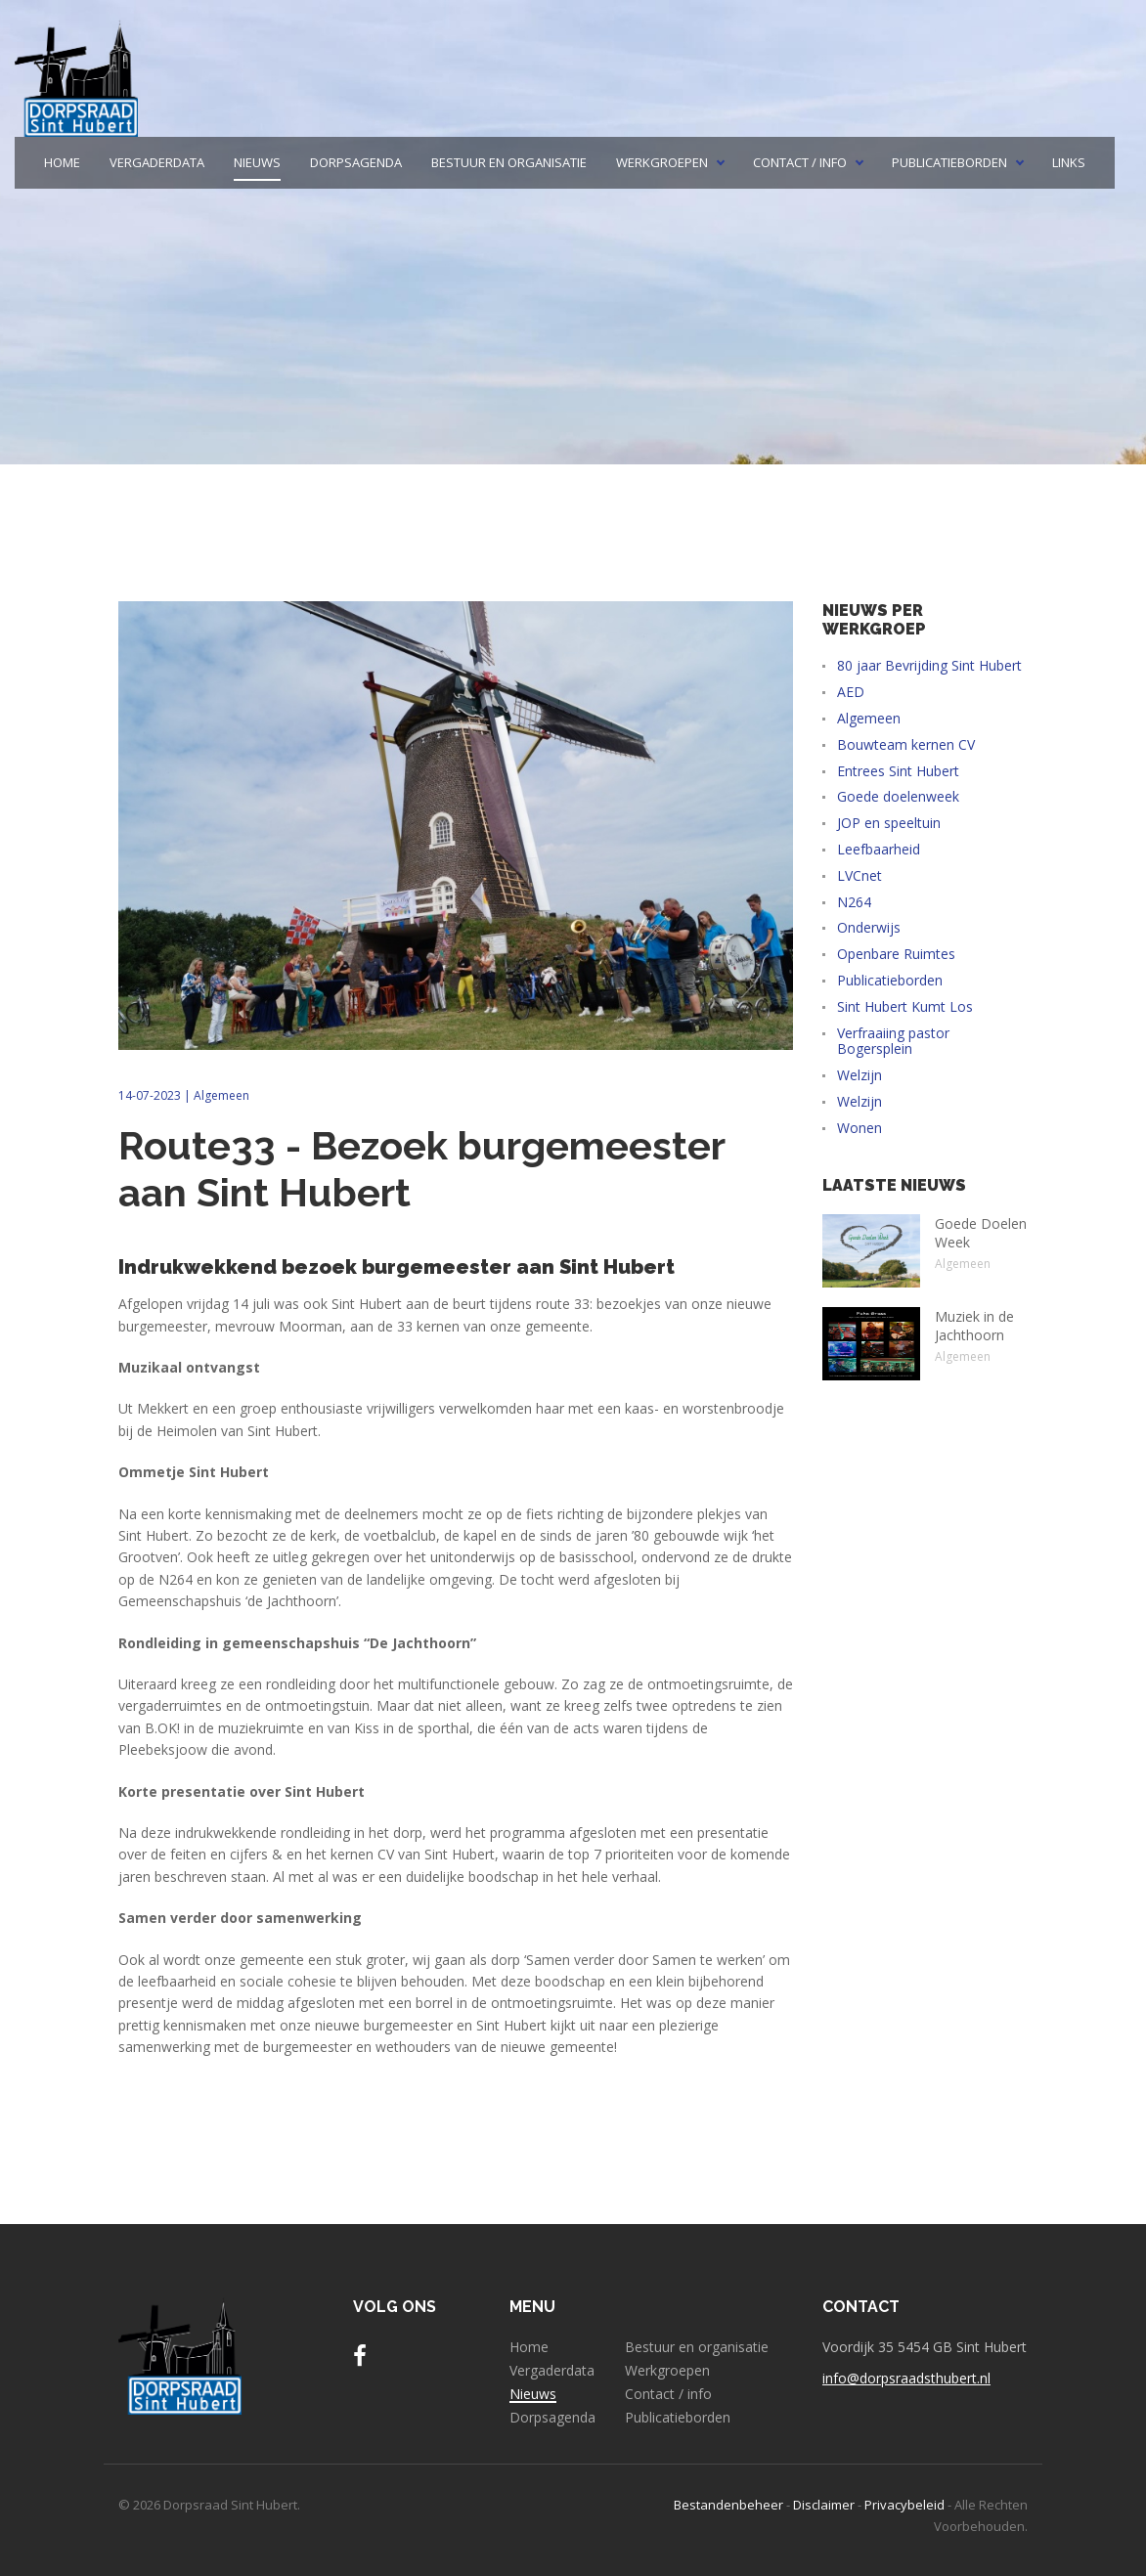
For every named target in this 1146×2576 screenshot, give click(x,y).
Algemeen (221, 1095)
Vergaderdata (157, 162)
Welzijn (859, 1076)
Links (1068, 162)
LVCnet (859, 876)
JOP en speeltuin (889, 823)
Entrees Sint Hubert (898, 772)
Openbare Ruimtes (896, 954)
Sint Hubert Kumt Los (905, 1007)
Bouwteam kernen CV (906, 745)
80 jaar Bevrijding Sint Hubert (929, 666)
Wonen (859, 1128)
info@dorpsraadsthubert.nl (906, 2378)
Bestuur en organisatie (509, 162)
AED (850, 692)
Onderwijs (869, 928)
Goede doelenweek (898, 797)
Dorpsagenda (356, 162)
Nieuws (257, 162)
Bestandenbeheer (728, 2504)
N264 (854, 903)
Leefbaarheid (878, 850)
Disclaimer (824, 2504)
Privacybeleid (904, 2504)
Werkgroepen (662, 162)
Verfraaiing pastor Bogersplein (893, 1042)
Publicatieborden (949, 162)
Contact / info (800, 162)
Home (62, 162)
